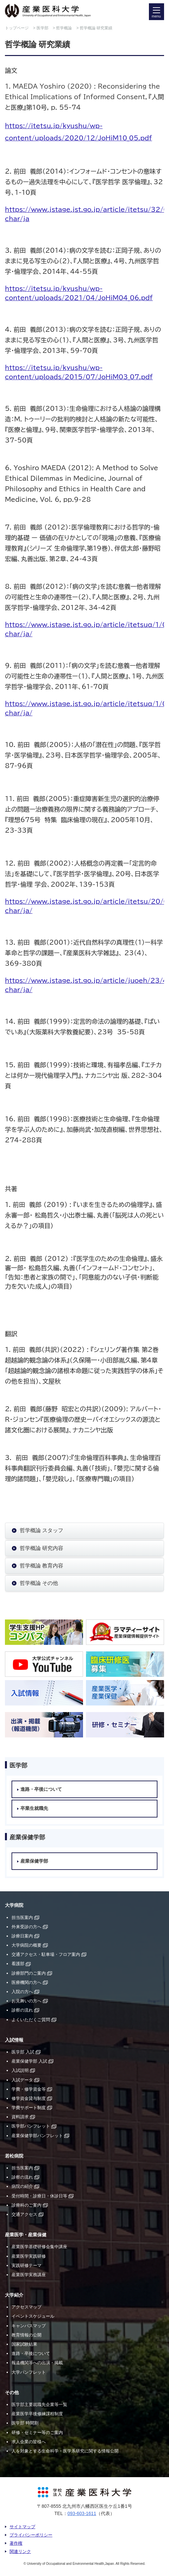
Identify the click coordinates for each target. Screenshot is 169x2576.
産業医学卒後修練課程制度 (37, 2413)
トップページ (17, 28)
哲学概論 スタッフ (41, 1530)
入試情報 (14, 2040)
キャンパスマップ (29, 2325)
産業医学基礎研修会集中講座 (39, 2246)
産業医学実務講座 (29, 2274)
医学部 (42, 28)
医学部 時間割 (25, 2422)
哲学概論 (64, 28)
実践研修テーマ (27, 2265)
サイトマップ (22, 2526)
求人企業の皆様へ (29, 2441)
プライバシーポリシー (31, 2535)
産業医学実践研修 (29, 2256)
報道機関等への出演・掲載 (37, 2362)
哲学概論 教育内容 (41, 1565)
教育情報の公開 (27, 2335)
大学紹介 (14, 2295)
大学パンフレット (29, 2372)
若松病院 (14, 2156)
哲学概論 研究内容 (41, 1548)
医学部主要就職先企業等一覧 (39, 2404)
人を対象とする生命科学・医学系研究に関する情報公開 (65, 2450)
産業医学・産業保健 (25, 2234)
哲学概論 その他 (39, 1583)
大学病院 (14, 1905)
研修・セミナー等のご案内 (37, 2432)
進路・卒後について (41, 1789)
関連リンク (20, 2551)
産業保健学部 (34, 1861)
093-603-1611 (82, 2513)
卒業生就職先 (34, 1808)
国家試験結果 (24, 2344)
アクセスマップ (27, 2306)
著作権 (16, 2543)
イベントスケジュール (33, 2316)
